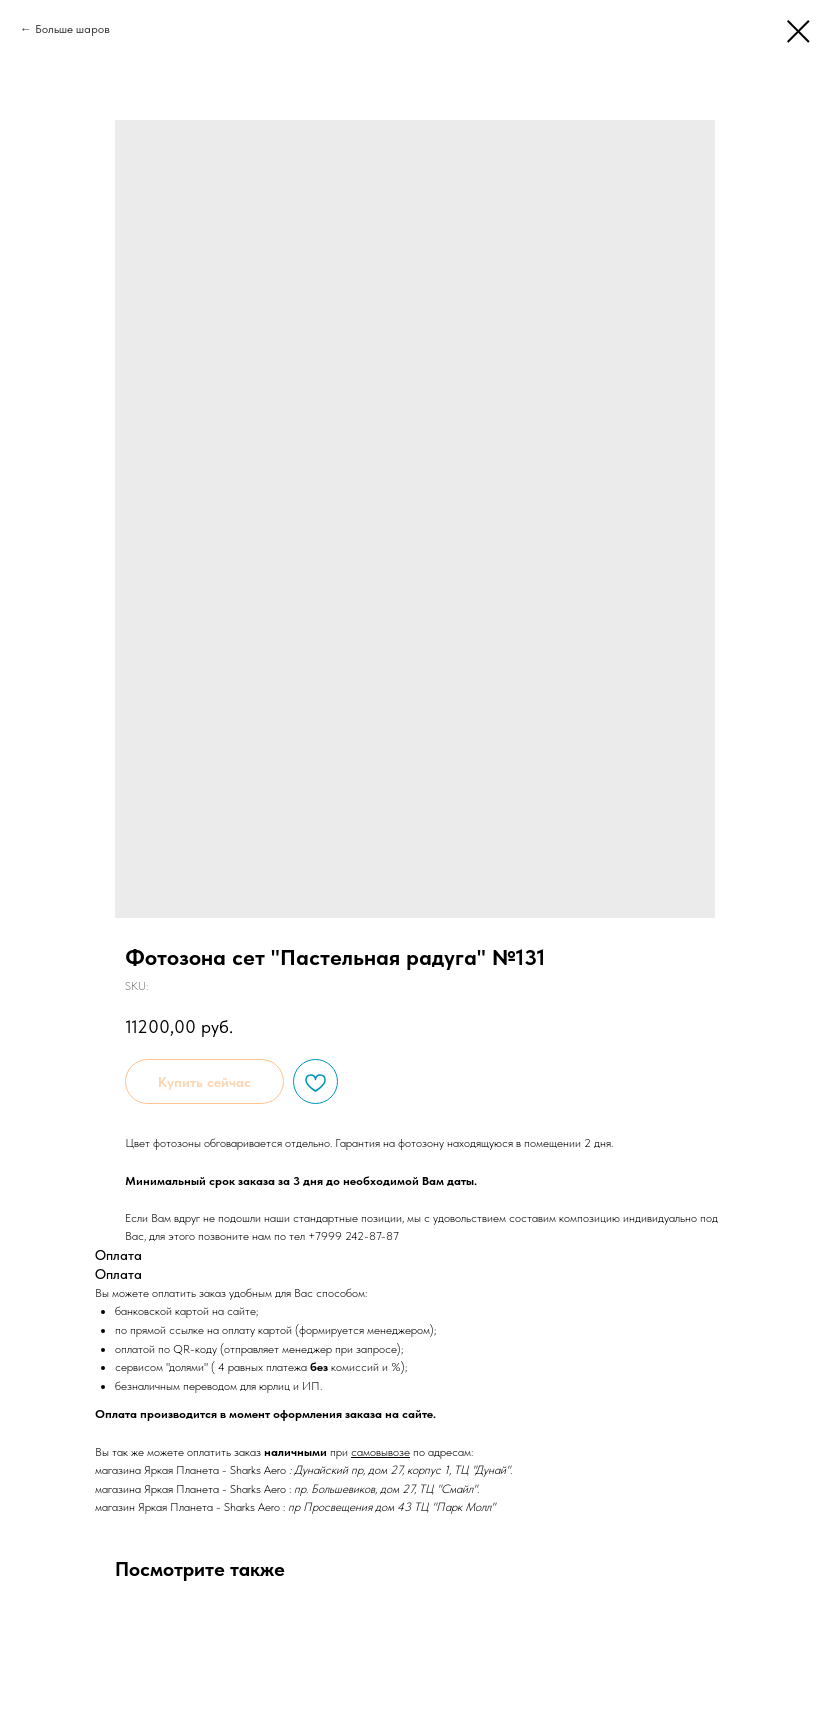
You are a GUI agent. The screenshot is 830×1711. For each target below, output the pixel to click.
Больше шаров (72, 29)
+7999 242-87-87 (353, 1236)
